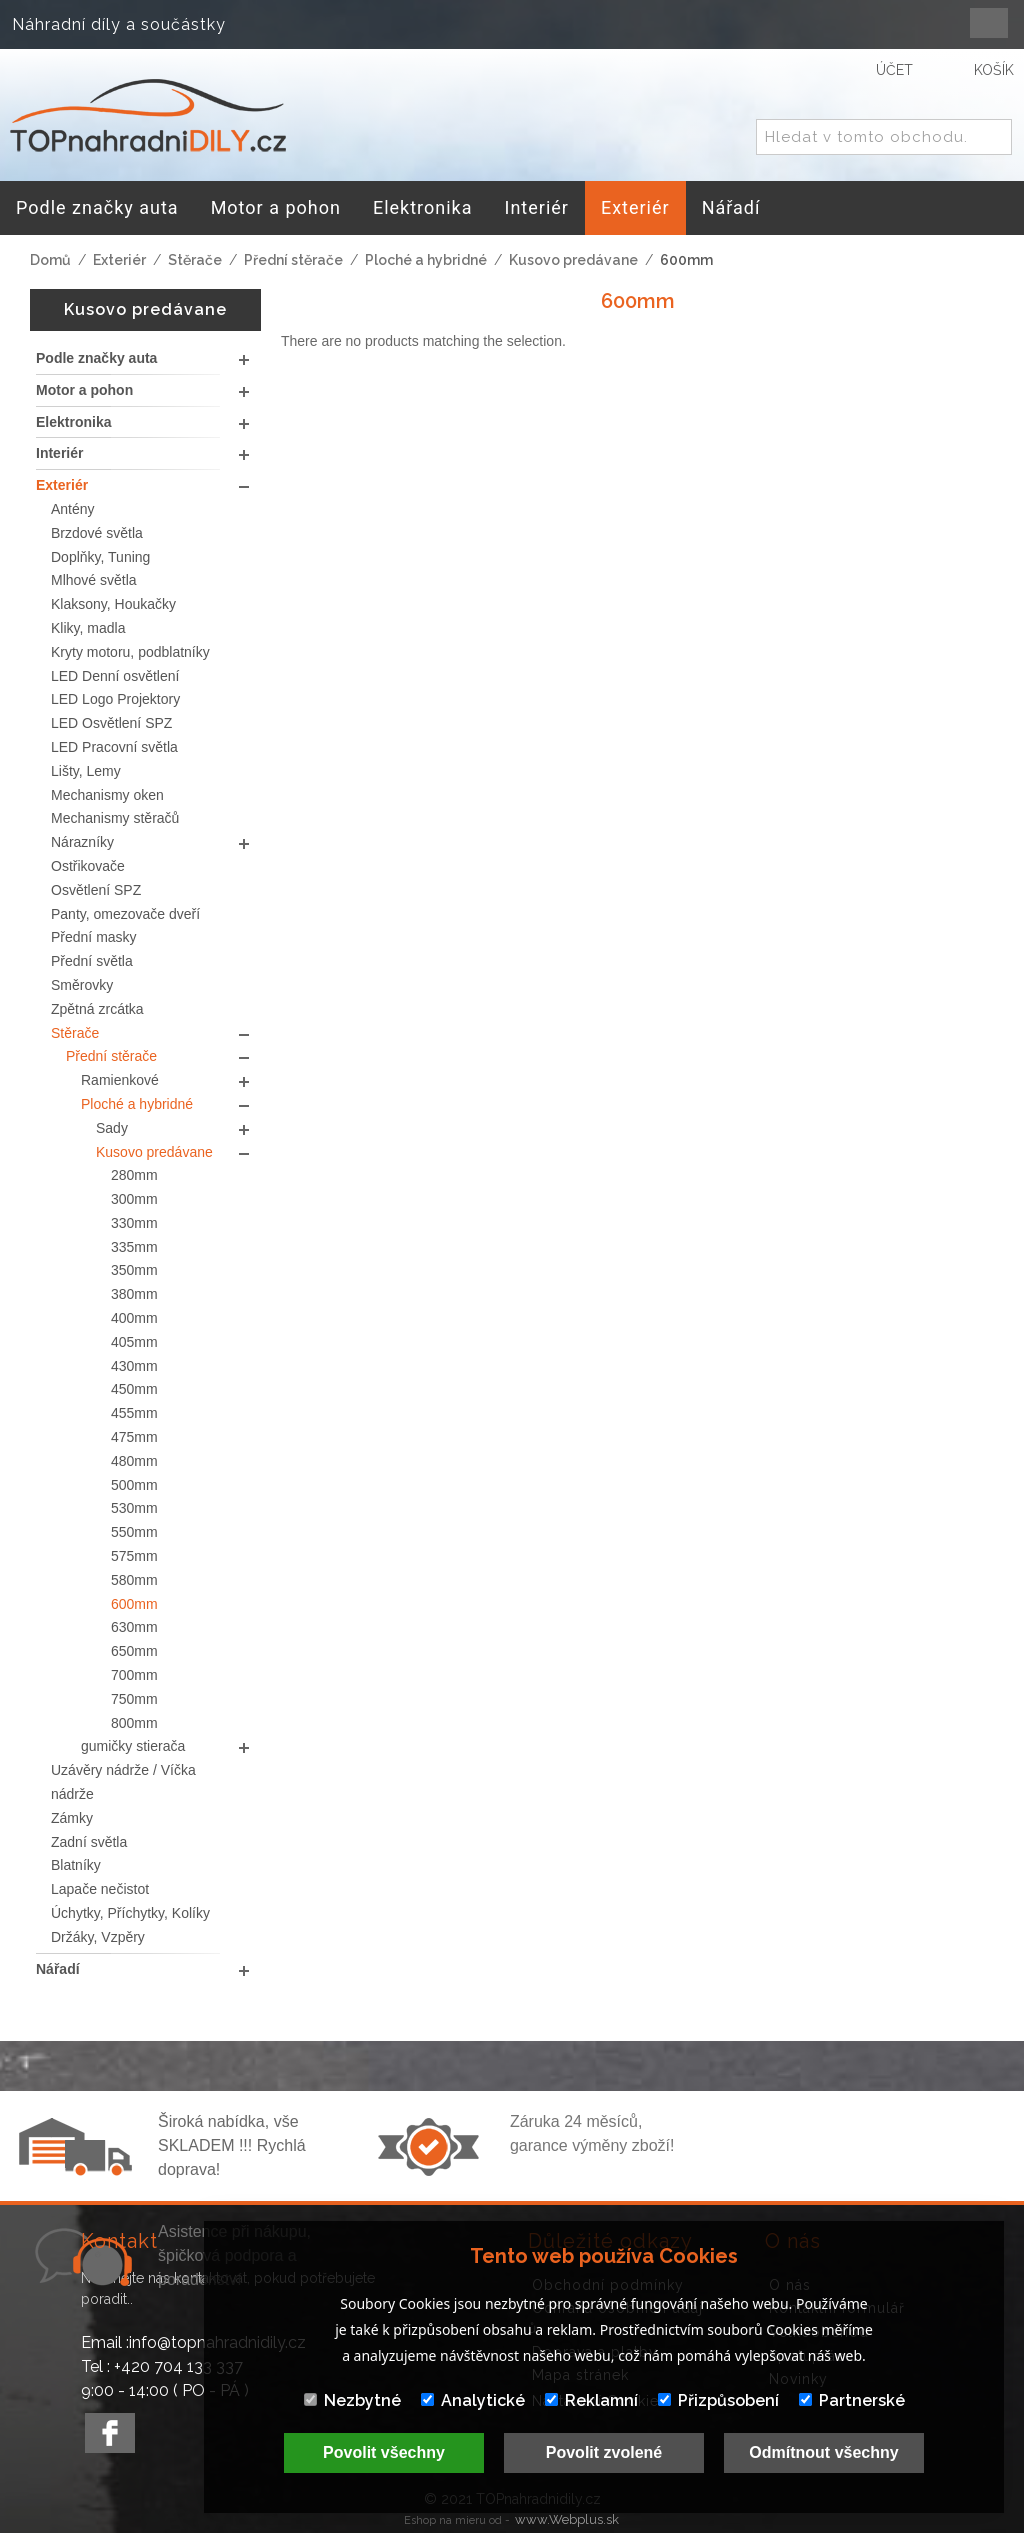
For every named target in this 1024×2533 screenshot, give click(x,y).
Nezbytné (352, 2400)
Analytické (473, 2400)
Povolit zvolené (604, 2452)
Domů (50, 260)
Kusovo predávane (573, 260)
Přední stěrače (293, 260)
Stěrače (195, 260)
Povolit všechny (384, 2452)
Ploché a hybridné (426, 260)
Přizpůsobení (718, 2400)
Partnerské (852, 2400)
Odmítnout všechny (823, 2452)
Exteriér (119, 260)
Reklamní (591, 2400)
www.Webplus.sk (567, 2519)
